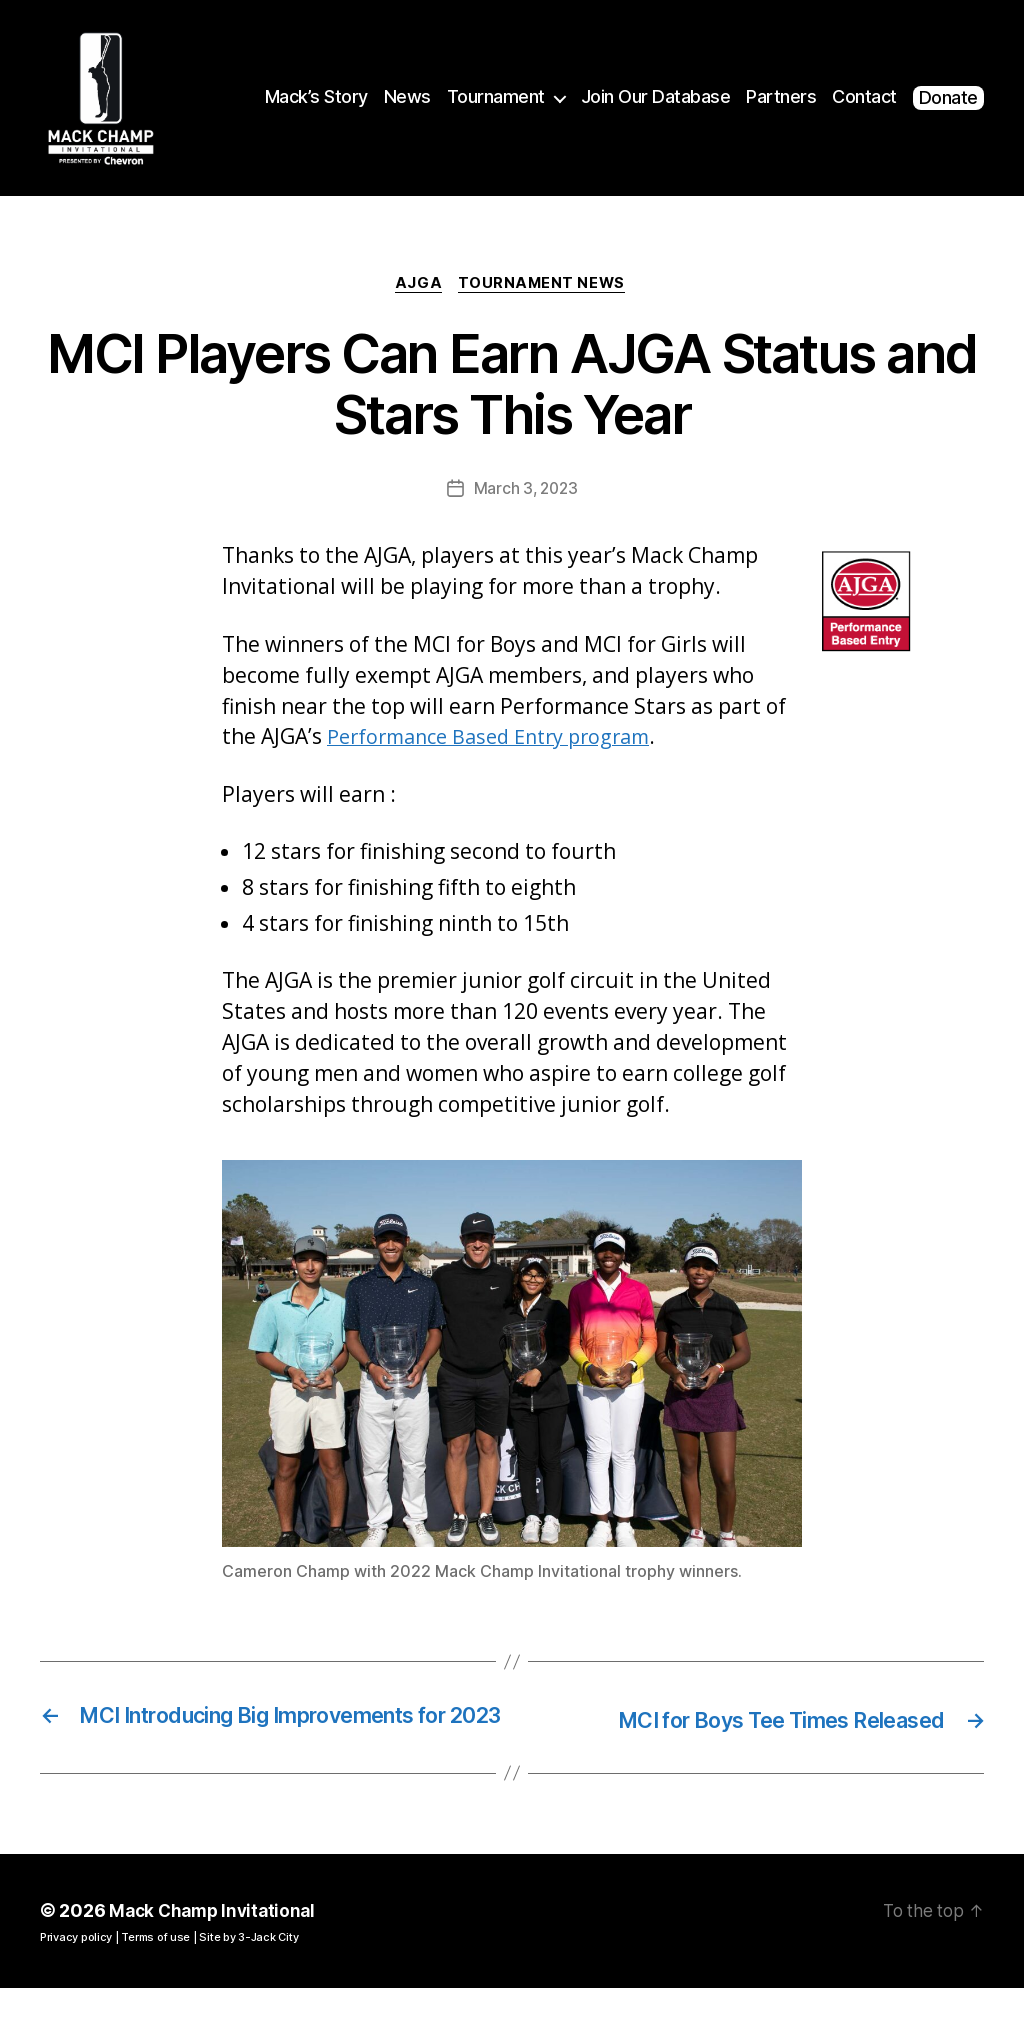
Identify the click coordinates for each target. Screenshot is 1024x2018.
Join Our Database (656, 96)
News (407, 96)
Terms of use (155, 1967)
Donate (948, 97)
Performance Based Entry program (499, 739)
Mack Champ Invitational (216, 1940)
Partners (781, 96)
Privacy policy (76, 1967)
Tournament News (545, 285)
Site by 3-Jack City (248, 1967)
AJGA (417, 285)
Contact (864, 96)
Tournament (496, 96)
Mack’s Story (316, 96)
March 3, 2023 (526, 491)
